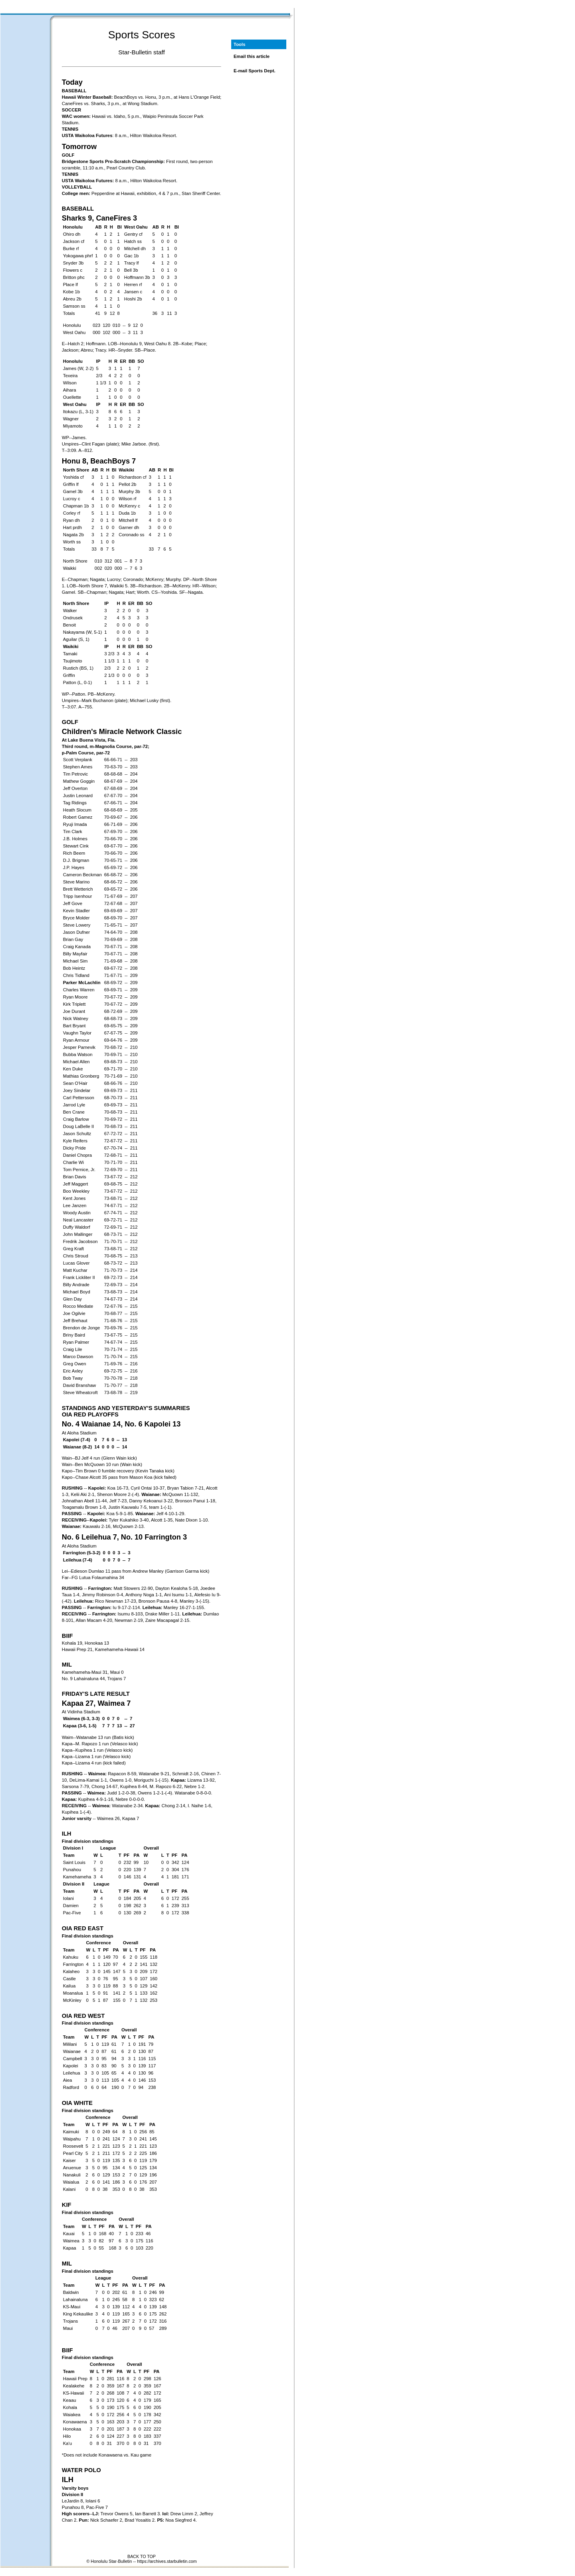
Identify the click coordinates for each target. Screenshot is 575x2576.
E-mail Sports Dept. (255, 70)
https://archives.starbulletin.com (166, 2561)
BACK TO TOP (141, 2556)
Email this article (252, 56)
